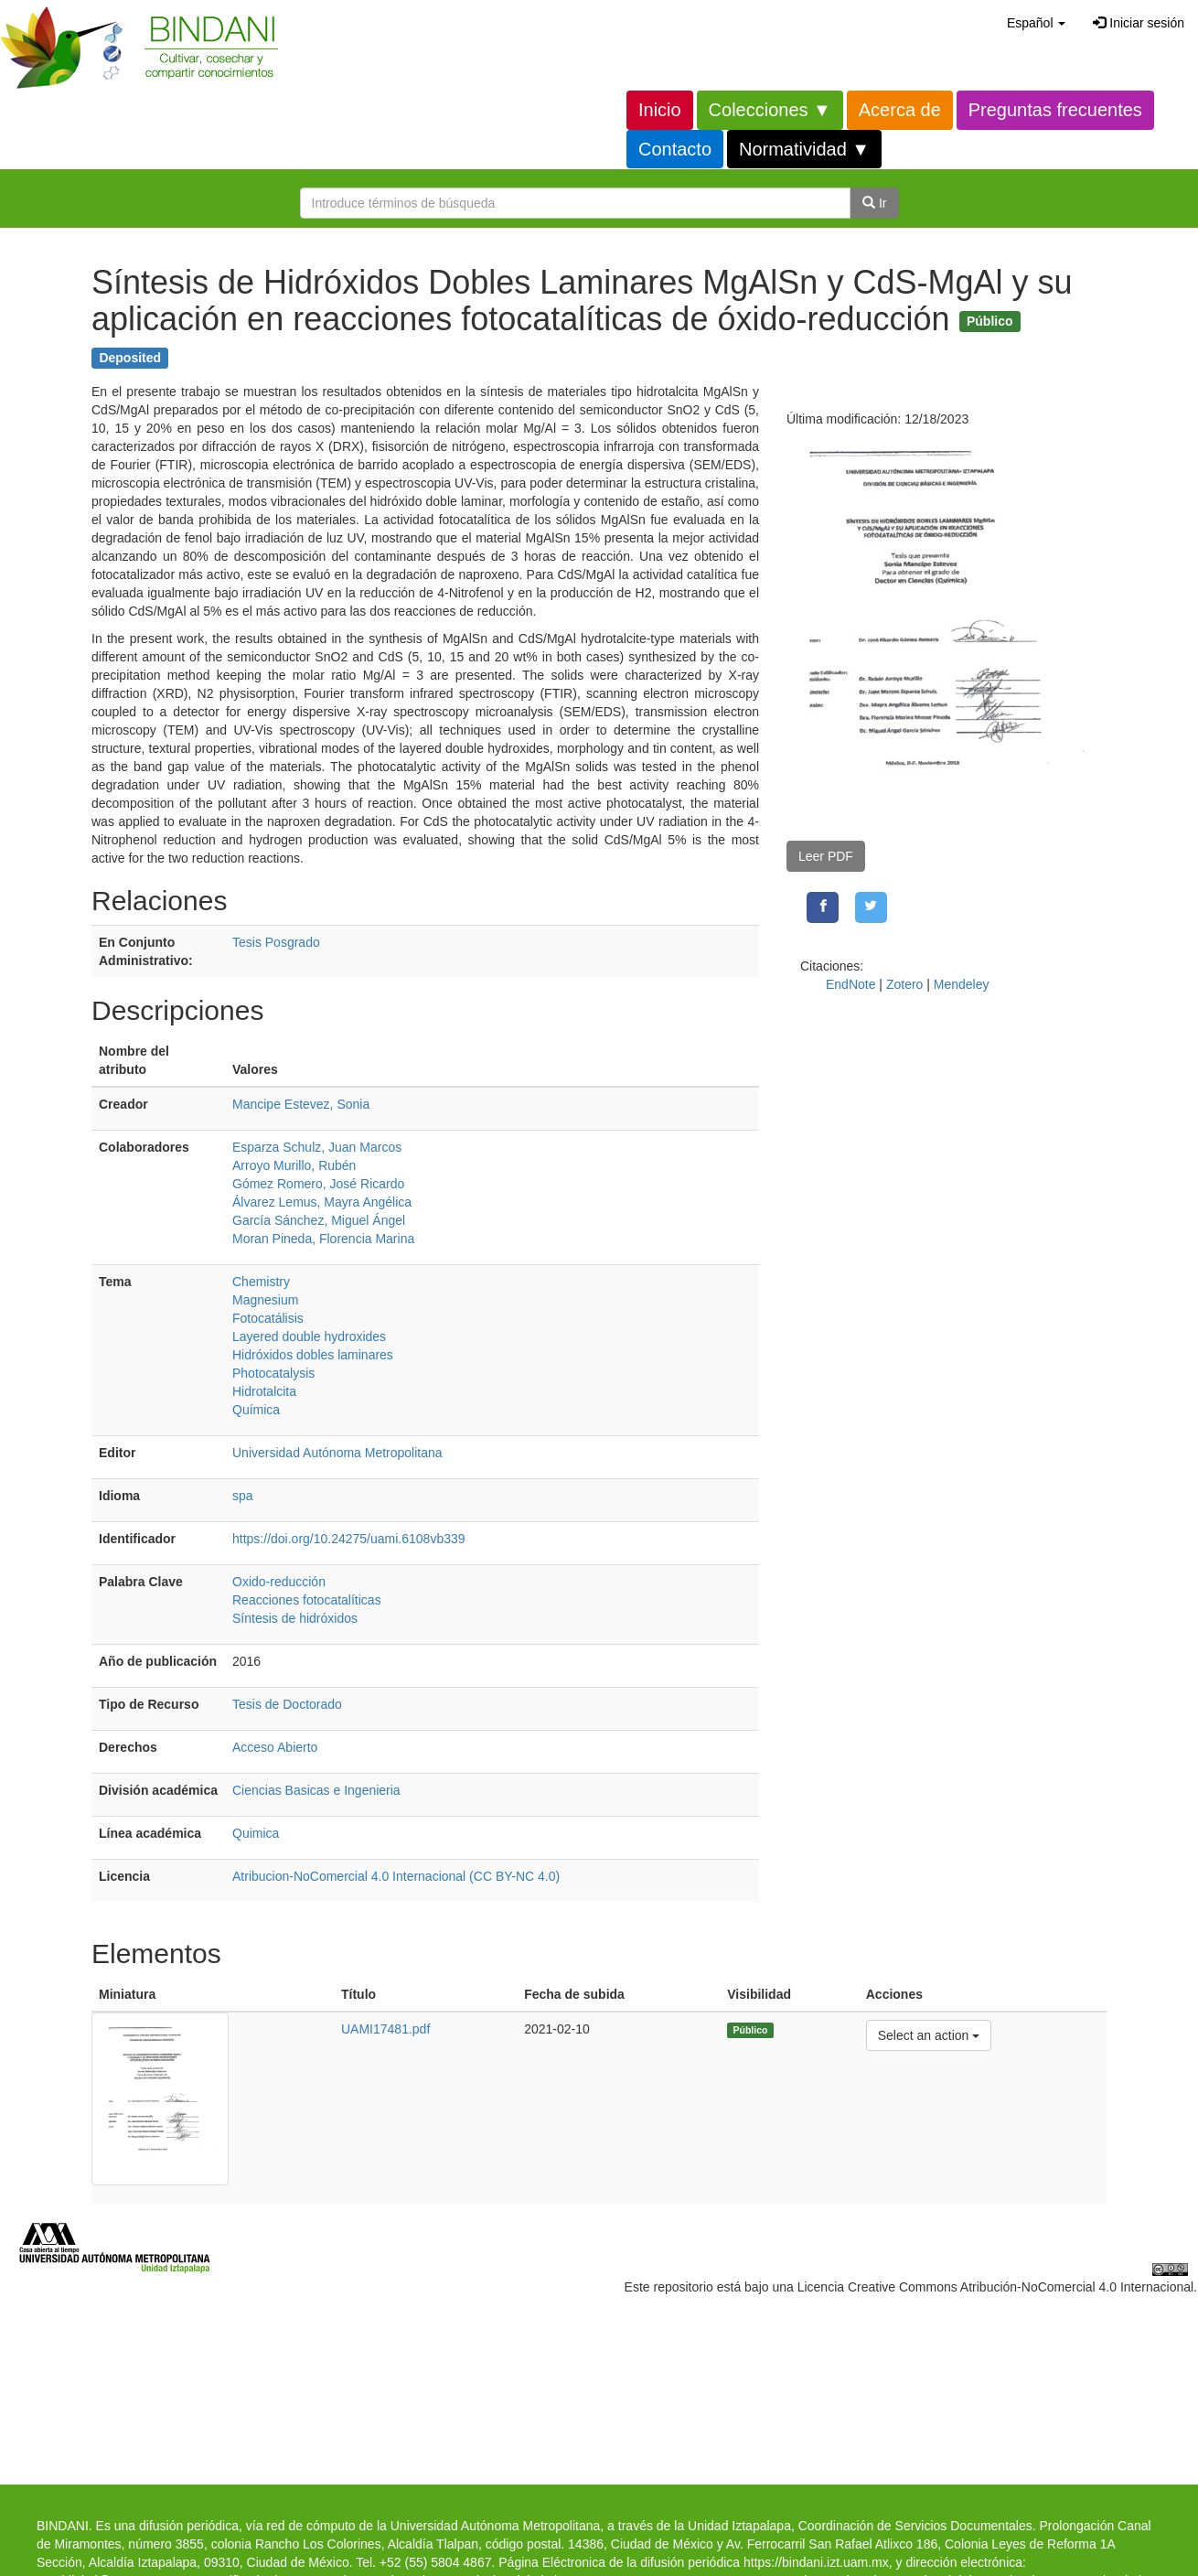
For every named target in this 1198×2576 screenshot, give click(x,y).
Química (256, 1409)
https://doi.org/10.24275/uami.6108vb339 (348, 1538)
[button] (1036, 23)
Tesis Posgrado (276, 942)
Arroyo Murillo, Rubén (294, 1165)
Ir (874, 203)
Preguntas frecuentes (1055, 110)
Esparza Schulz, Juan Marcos (316, 1147)
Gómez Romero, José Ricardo (318, 1183)
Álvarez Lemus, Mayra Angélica (322, 1202)
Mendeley (961, 984)
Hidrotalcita (264, 1391)
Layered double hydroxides (309, 1336)
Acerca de (900, 110)
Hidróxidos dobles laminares (312, 1354)
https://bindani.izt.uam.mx (816, 2562)
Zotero (904, 984)
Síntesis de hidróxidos (295, 1618)
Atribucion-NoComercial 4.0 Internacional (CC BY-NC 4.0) (396, 1876)
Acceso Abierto (274, 1747)
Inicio (659, 110)
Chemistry (261, 1281)
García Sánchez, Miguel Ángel (318, 1220)
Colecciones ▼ (770, 110)
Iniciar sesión (1138, 23)
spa (242, 1495)
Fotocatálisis (268, 1318)
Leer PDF (825, 856)
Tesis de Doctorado (287, 1704)
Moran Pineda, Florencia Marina (323, 1238)
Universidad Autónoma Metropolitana (337, 1452)
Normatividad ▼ (804, 149)
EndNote (850, 984)
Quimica (255, 1833)
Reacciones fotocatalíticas (306, 1600)
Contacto (674, 149)
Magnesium (265, 1300)
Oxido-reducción (279, 1581)
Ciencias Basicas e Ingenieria (316, 1790)
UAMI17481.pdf (385, 2029)
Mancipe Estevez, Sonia (300, 1104)
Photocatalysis (273, 1373)
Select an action (928, 2034)
